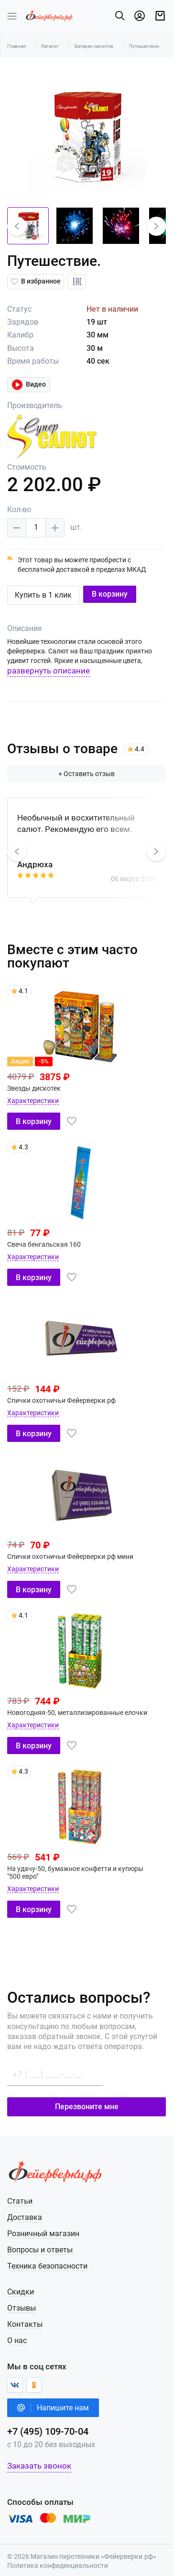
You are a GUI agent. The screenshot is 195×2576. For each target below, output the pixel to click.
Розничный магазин (43, 2225)
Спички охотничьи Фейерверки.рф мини (70, 1556)
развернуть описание (48, 670)
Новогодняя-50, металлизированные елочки (77, 1712)
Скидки (20, 2284)
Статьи (19, 2193)
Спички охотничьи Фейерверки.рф (61, 1400)
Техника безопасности (47, 2258)
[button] (16, 226)
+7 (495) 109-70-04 (47, 2424)
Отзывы (21, 2300)
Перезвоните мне (98, 2098)
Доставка (24, 2209)
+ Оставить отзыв (97, 774)
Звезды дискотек (34, 1088)
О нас (17, 2332)
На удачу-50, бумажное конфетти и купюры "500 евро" (91, 1868)
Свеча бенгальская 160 (44, 1244)
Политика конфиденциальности (57, 2558)
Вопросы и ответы (40, 2242)
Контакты (25, 2316)
